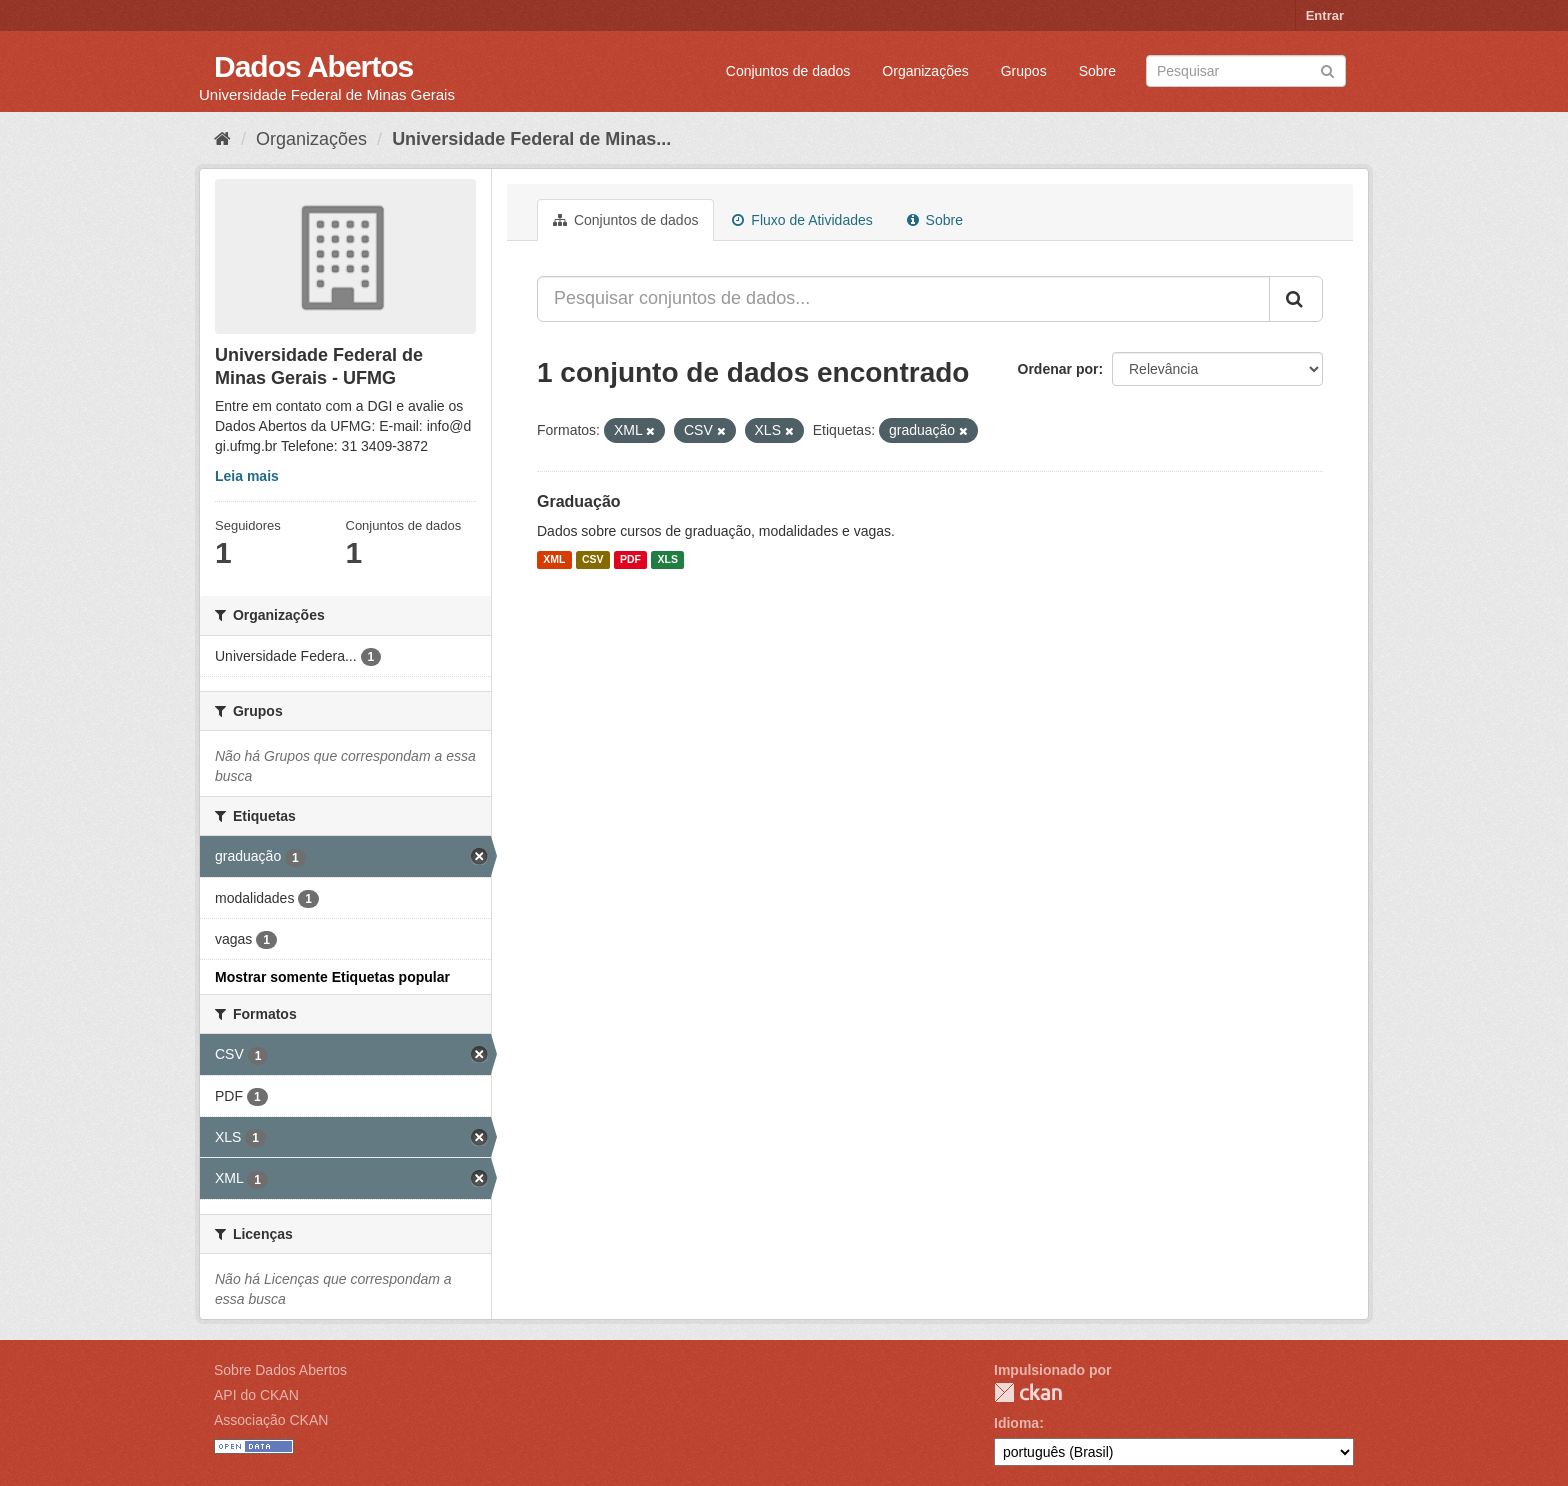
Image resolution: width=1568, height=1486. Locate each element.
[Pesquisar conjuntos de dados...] (903, 299)
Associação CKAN (271, 1420)
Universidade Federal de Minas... (531, 139)
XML (554, 560)
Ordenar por (1058, 369)
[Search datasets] (1246, 71)
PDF (630, 560)
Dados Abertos (313, 66)
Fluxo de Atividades (802, 220)
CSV (593, 560)
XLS (668, 560)
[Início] (222, 139)
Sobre (1097, 71)
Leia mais (247, 476)
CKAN (1028, 1392)
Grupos (1024, 71)
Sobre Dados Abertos (280, 1370)
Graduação (579, 501)
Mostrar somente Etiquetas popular (332, 977)
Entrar (1325, 15)
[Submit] (1327, 69)
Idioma (1016, 1423)
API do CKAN (256, 1395)
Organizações (925, 71)
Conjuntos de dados (788, 71)
